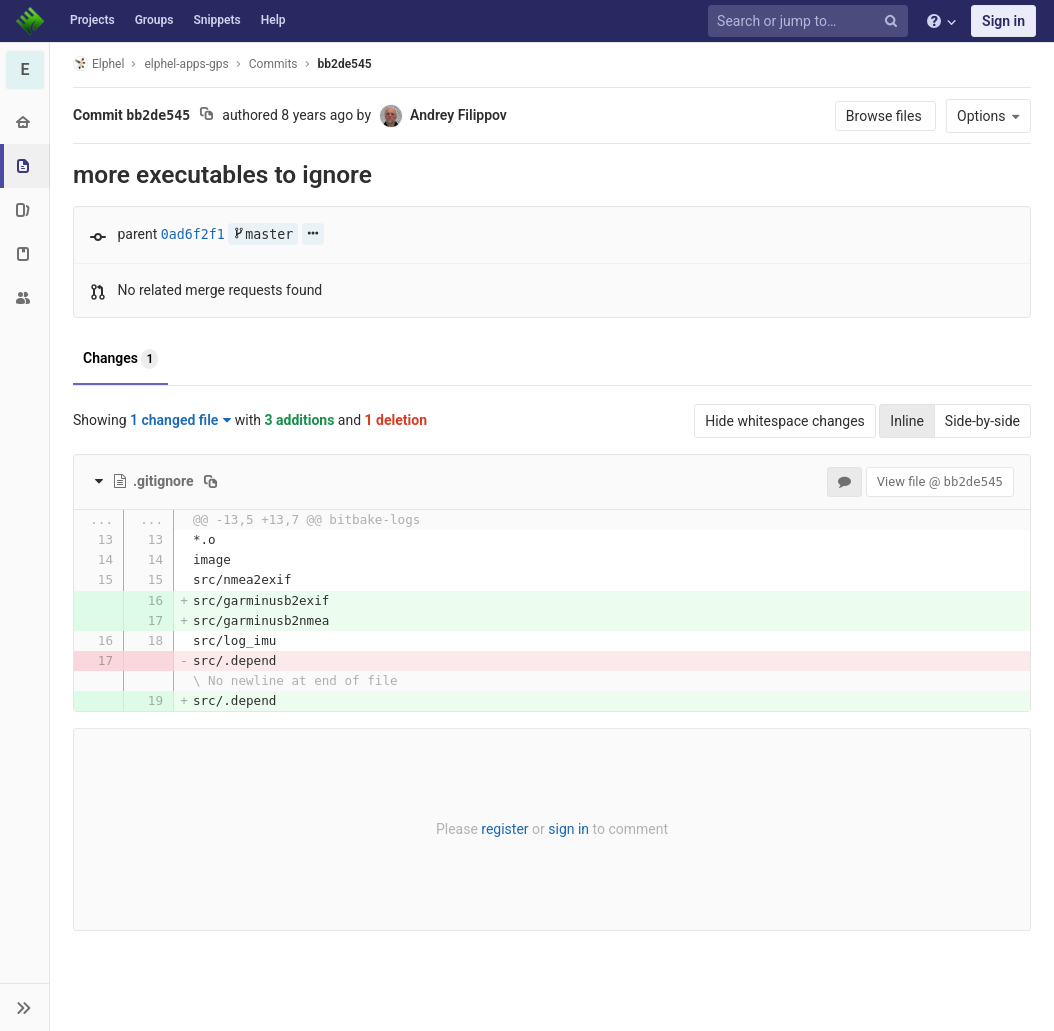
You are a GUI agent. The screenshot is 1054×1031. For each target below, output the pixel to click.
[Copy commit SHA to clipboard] (206, 116)
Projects (92, 20)
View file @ (940, 481)
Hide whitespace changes (785, 421)
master (263, 234)
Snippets (216, 20)
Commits (273, 64)
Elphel (98, 63)
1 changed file (180, 420)
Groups (154, 20)
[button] (24, 1007)
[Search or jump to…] (811, 21)
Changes (120, 359)
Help (273, 20)
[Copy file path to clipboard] (210, 481)
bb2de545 (345, 64)
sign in (568, 829)
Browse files (885, 116)
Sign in (1003, 21)
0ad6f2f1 (193, 234)
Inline (907, 421)
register (504, 829)
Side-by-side (982, 421)
